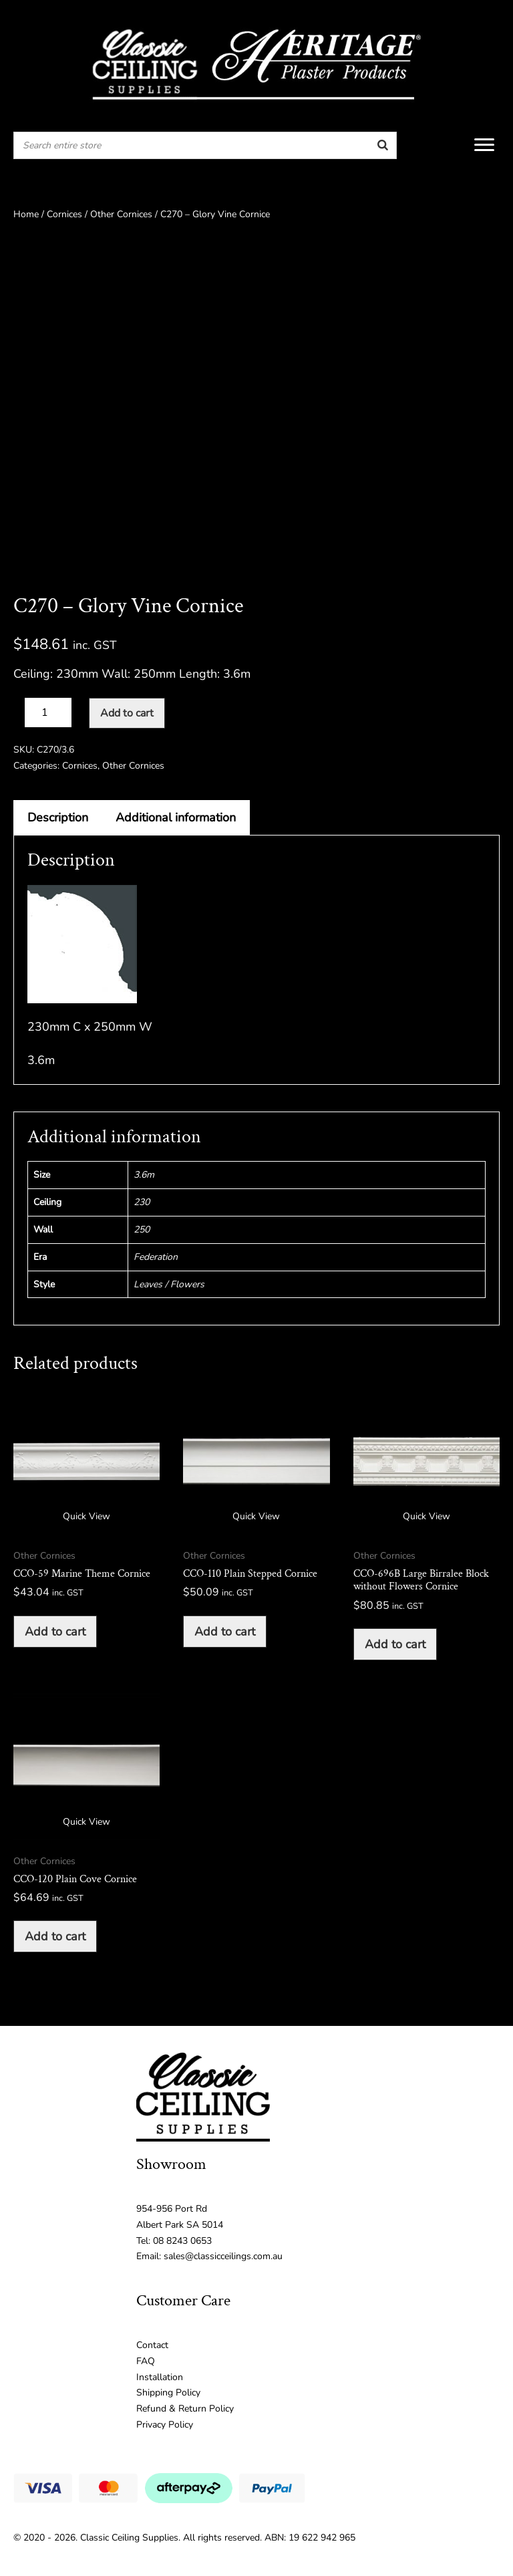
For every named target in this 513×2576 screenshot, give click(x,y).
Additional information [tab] (176, 817)
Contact (152, 2345)
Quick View (86, 1516)
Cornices (64, 214)
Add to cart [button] (55, 1632)
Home (26, 214)
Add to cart (127, 713)
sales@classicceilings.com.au (223, 2256)
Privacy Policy (164, 2424)
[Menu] (484, 145)
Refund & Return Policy (185, 2408)
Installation (159, 2377)
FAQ (145, 2361)
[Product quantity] (48, 712)
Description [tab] (57, 817)
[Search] (382, 145)
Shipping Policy (168, 2392)
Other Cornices (121, 214)
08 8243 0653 (182, 2240)
